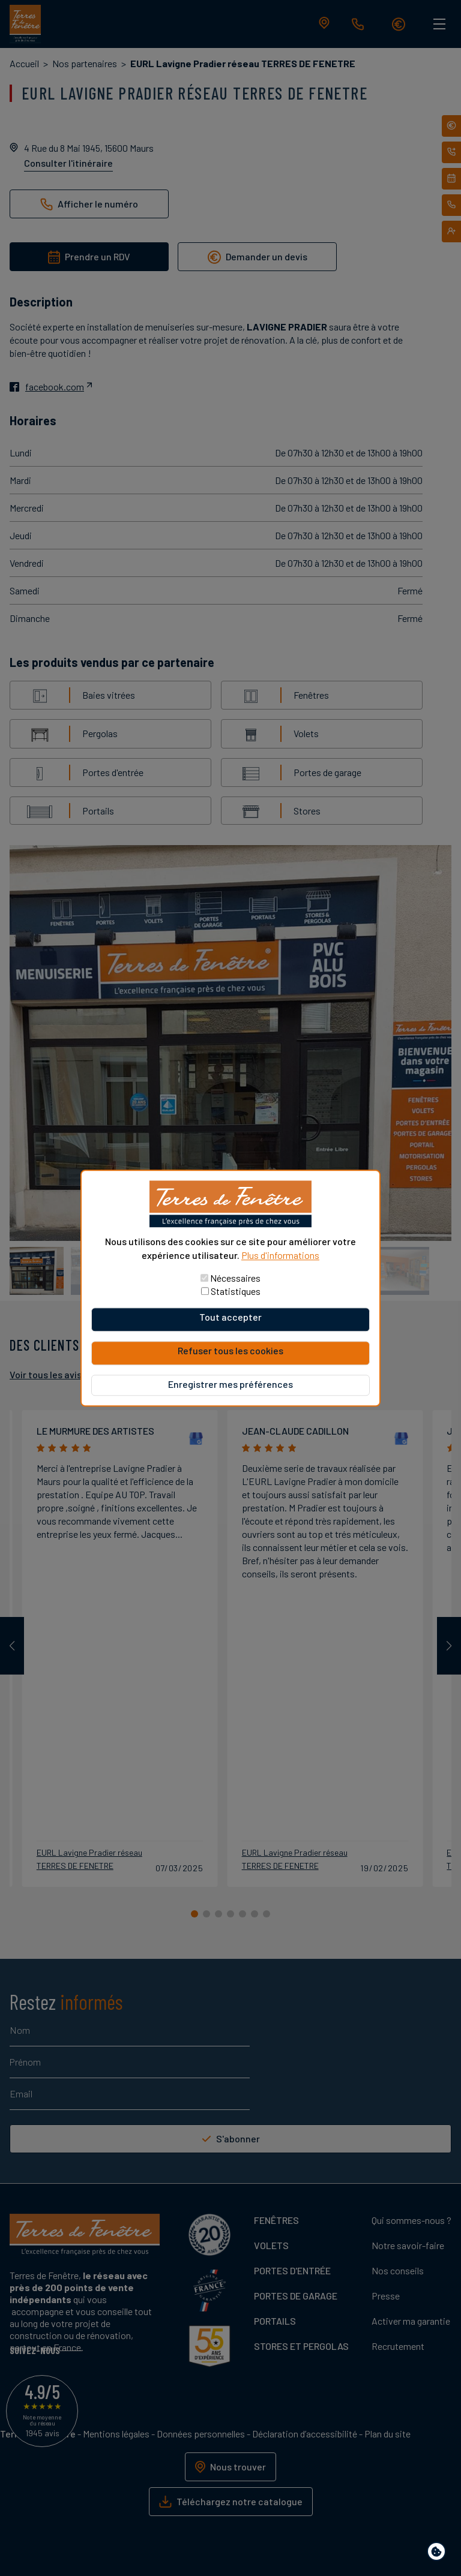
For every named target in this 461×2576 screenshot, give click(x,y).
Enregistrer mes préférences (230, 1384)
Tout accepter (230, 1316)
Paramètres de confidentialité (439, 2553)
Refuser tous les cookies (230, 1350)
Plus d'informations (280, 1255)
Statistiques (236, 1291)
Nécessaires (235, 1278)
